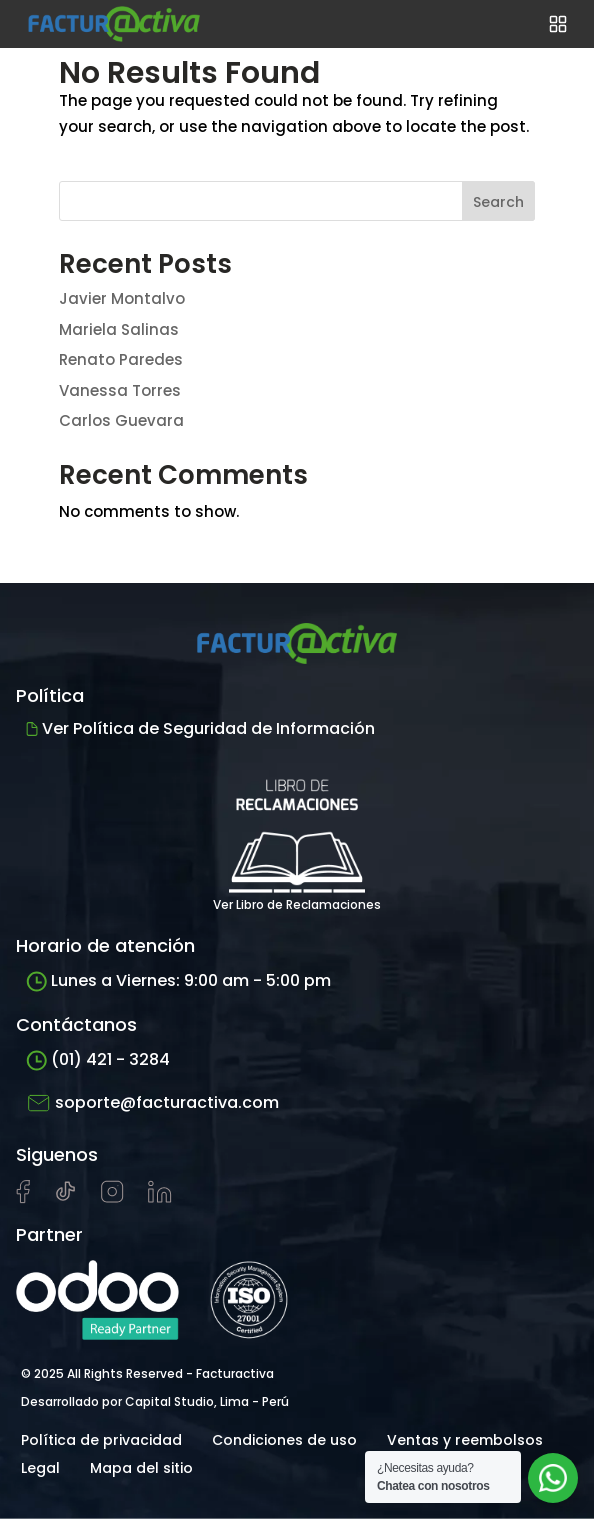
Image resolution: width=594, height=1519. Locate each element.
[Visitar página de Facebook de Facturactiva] (23, 1199)
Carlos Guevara (121, 420)
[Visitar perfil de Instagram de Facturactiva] (112, 1198)
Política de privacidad (101, 1440)
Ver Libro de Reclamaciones (297, 835)
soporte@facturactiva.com (152, 1103)
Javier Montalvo (122, 298)
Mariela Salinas (119, 329)
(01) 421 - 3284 (98, 1059)
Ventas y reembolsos (465, 1440)
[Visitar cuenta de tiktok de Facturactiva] (65, 1198)
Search (498, 202)
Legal (40, 1468)
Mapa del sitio (141, 1468)
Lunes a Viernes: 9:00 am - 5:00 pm (178, 980)
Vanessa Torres (120, 390)
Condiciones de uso (284, 1440)
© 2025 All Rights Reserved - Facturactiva (147, 1373)
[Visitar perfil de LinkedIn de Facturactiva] (160, 1198)
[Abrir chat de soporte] (553, 1478)
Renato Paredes (121, 359)
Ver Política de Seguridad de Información (200, 728)
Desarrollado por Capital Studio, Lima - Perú (155, 1401)
